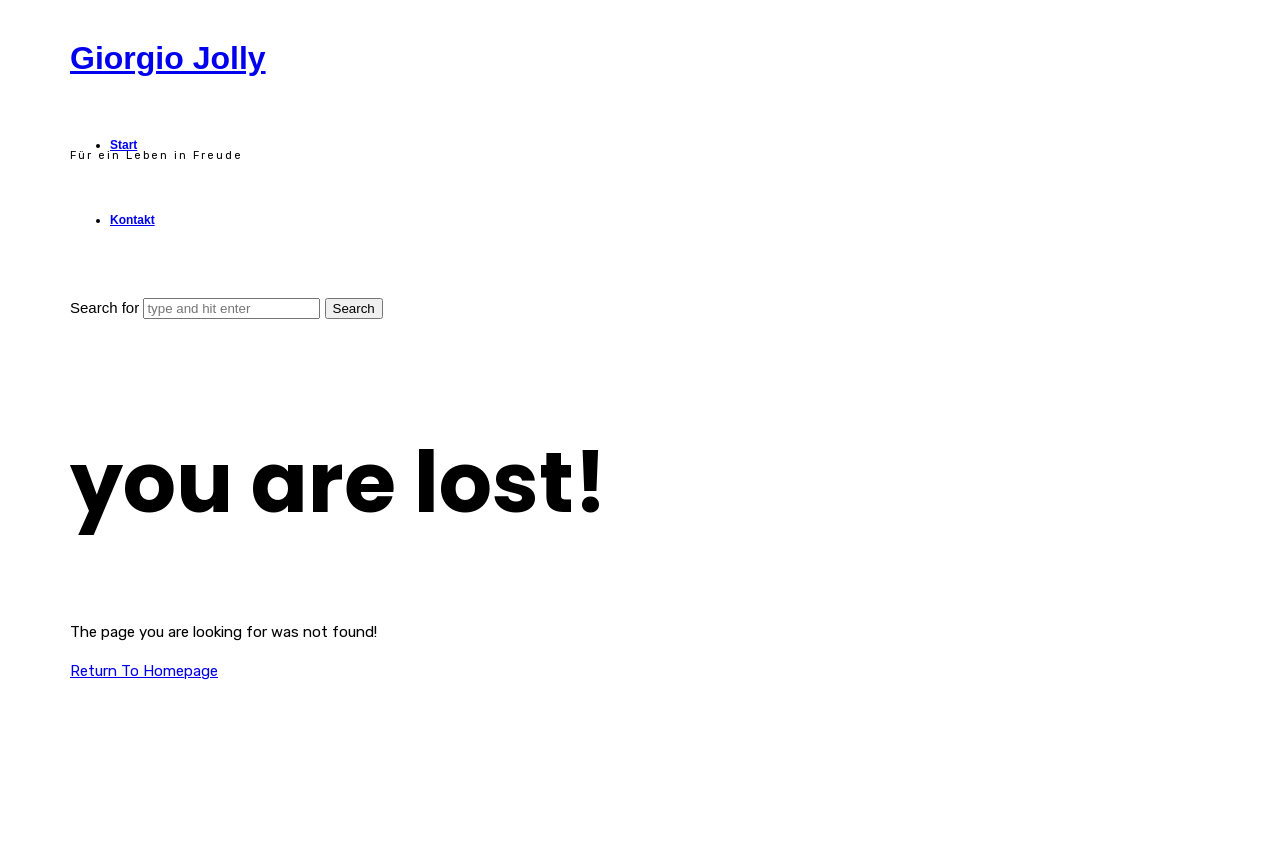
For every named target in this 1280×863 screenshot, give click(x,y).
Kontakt (132, 220)
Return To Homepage (144, 671)
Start (123, 145)
